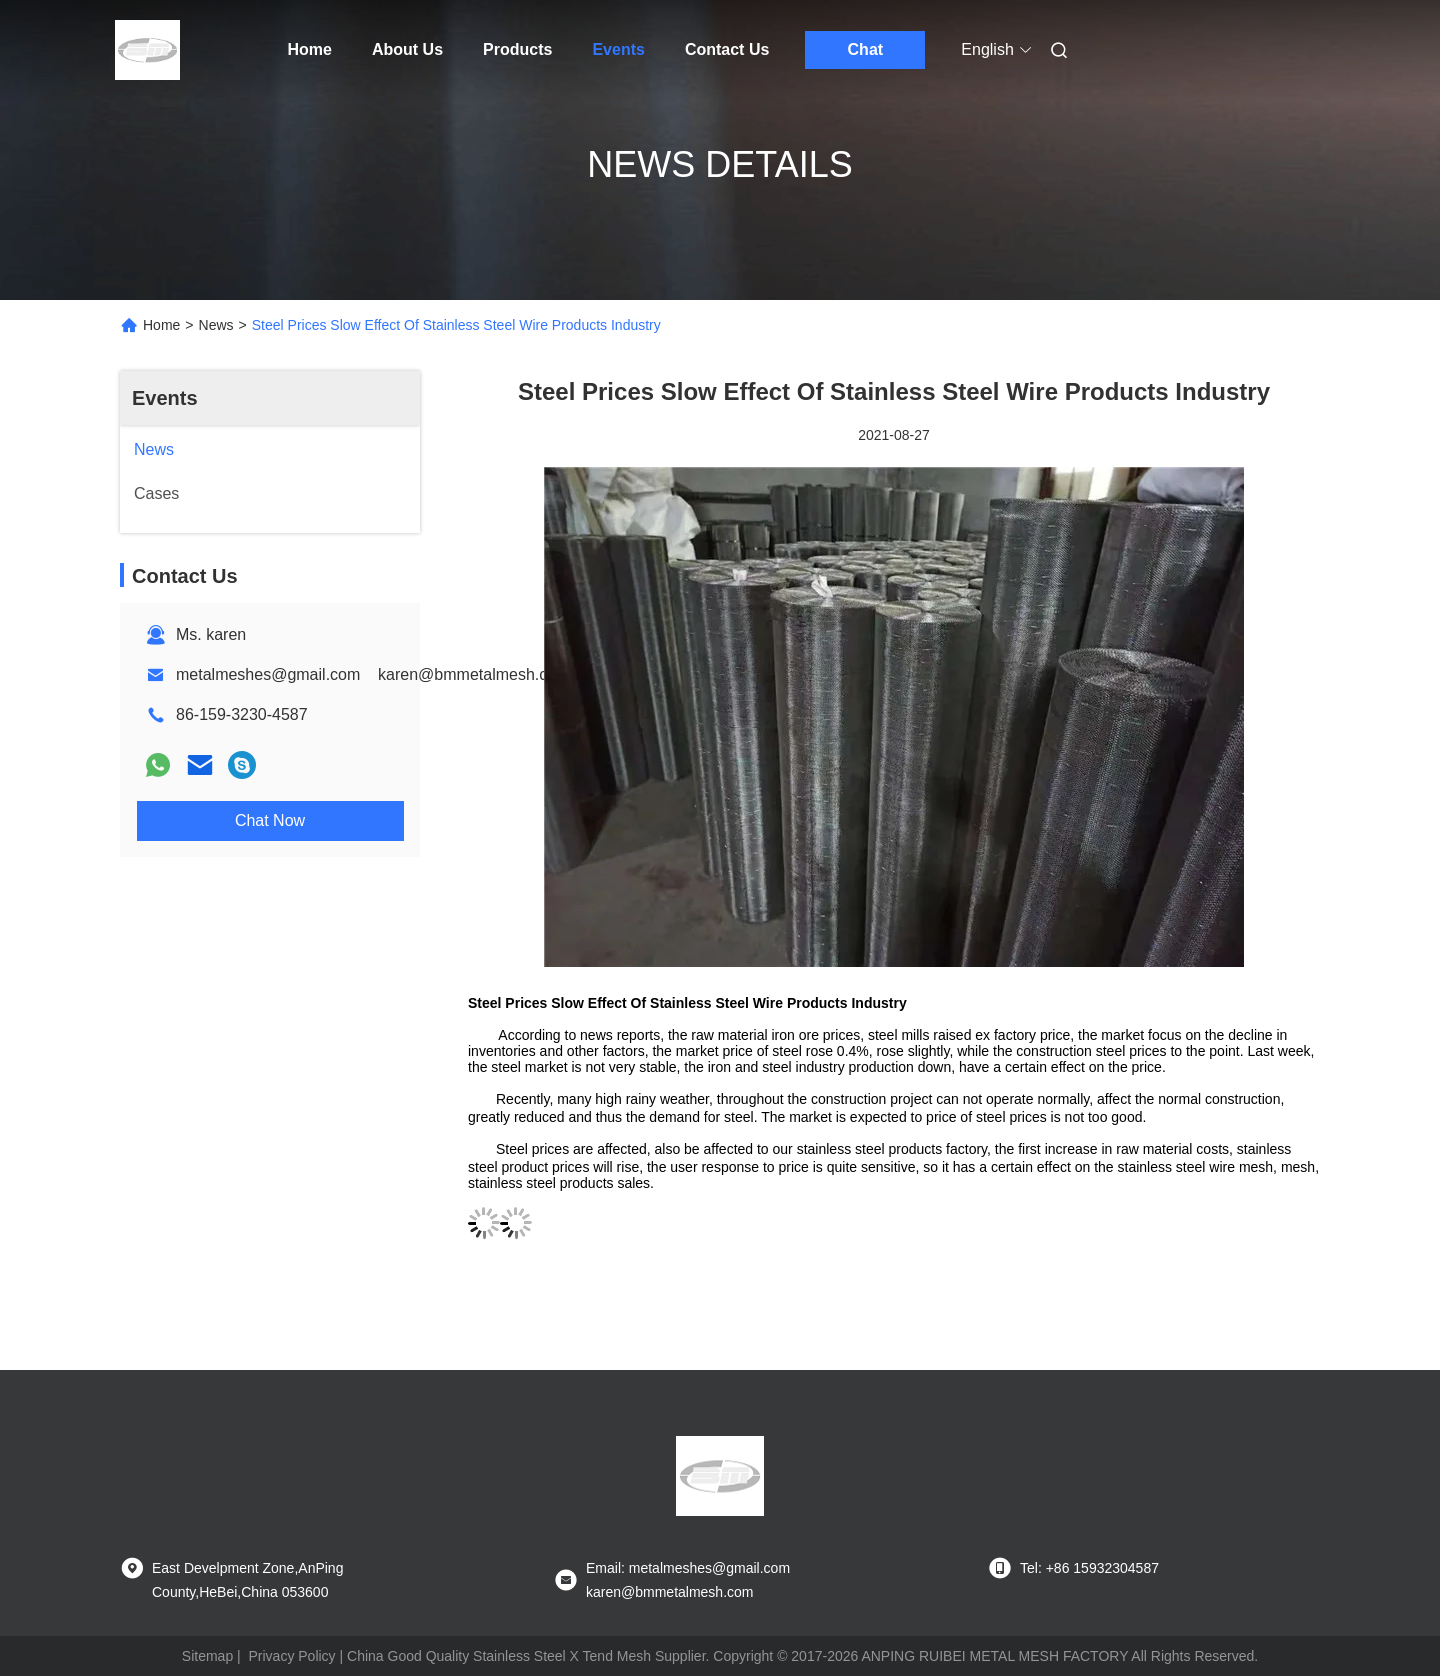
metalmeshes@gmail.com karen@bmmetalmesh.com (373, 674)
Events (618, 49)
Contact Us (727, 49)
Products (517, 49)
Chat (866, 49)
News (216, 325)
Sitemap (207, 1656)
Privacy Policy (291, 1656)
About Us (407, 49)
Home (310, 49)
